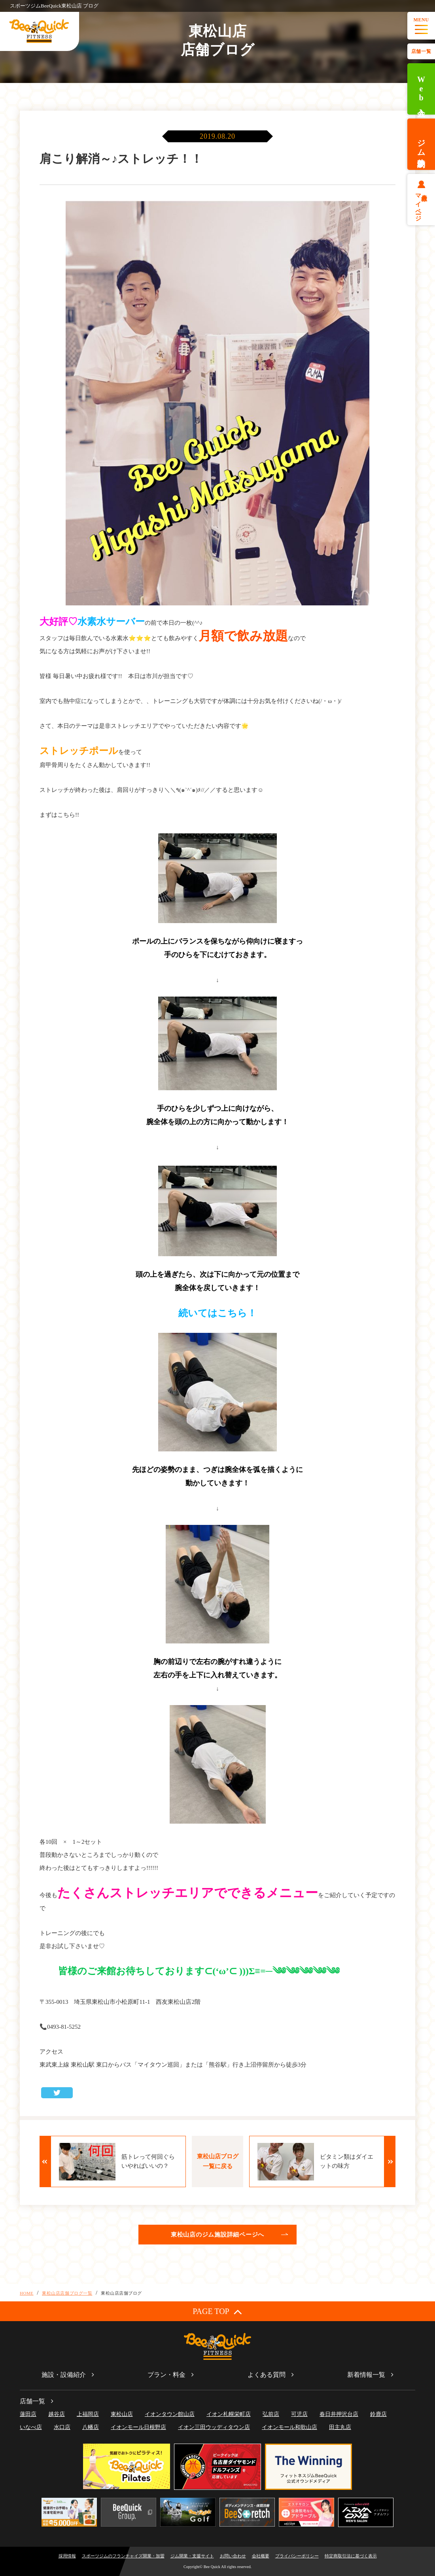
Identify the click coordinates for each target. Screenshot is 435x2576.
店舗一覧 (421, 51)
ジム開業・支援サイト (192, 2555)
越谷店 (56, 2414)
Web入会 (421, 89)
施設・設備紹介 (64, 2374)
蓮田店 (28, 2414)
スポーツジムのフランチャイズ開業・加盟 (123, 2555)
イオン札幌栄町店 (228, 2414)
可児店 (299, 2414)
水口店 (62, 2427)
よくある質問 (267, 2374)
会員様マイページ (421, 204)
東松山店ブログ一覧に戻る (217, 2161)
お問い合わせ (233, 2555)
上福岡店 (88, 2414)
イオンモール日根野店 (138, 2427)
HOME (27, 2293)
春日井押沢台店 (339, 2414)
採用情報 (67, 2555)
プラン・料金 (166, 2374)
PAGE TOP (217, 2311)
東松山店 (122, 2414)
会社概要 (260, 2555)
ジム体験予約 (421, 144)
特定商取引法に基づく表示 (351, 2555)
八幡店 (90, 2427)
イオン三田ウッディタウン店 (214, 2427)
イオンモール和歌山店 (289, 2427)
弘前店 (271, 2414)
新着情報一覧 (366, 2374)
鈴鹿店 (378, 2414)
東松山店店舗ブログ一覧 (67, 2293)
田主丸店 (340, 2427)
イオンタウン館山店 (170, 2414)
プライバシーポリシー (297, 2555)
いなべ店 (31, 2427)
